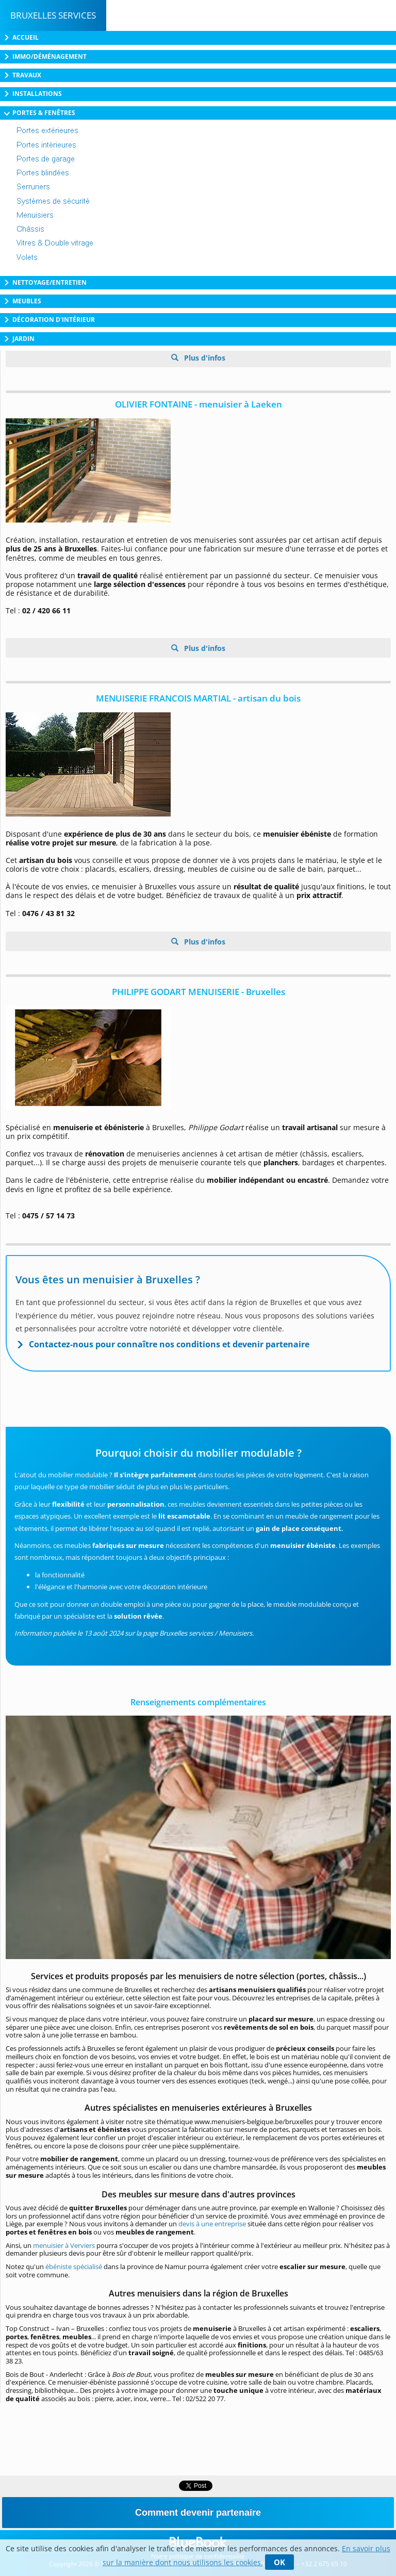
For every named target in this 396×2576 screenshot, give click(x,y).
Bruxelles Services (53, 15)
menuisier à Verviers (64, 2245)
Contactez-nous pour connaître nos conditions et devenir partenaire (169, 1344)
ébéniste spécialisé (73, 2266)
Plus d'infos (203, 358)
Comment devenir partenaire (198, 2512)
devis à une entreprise (212, 2223)
